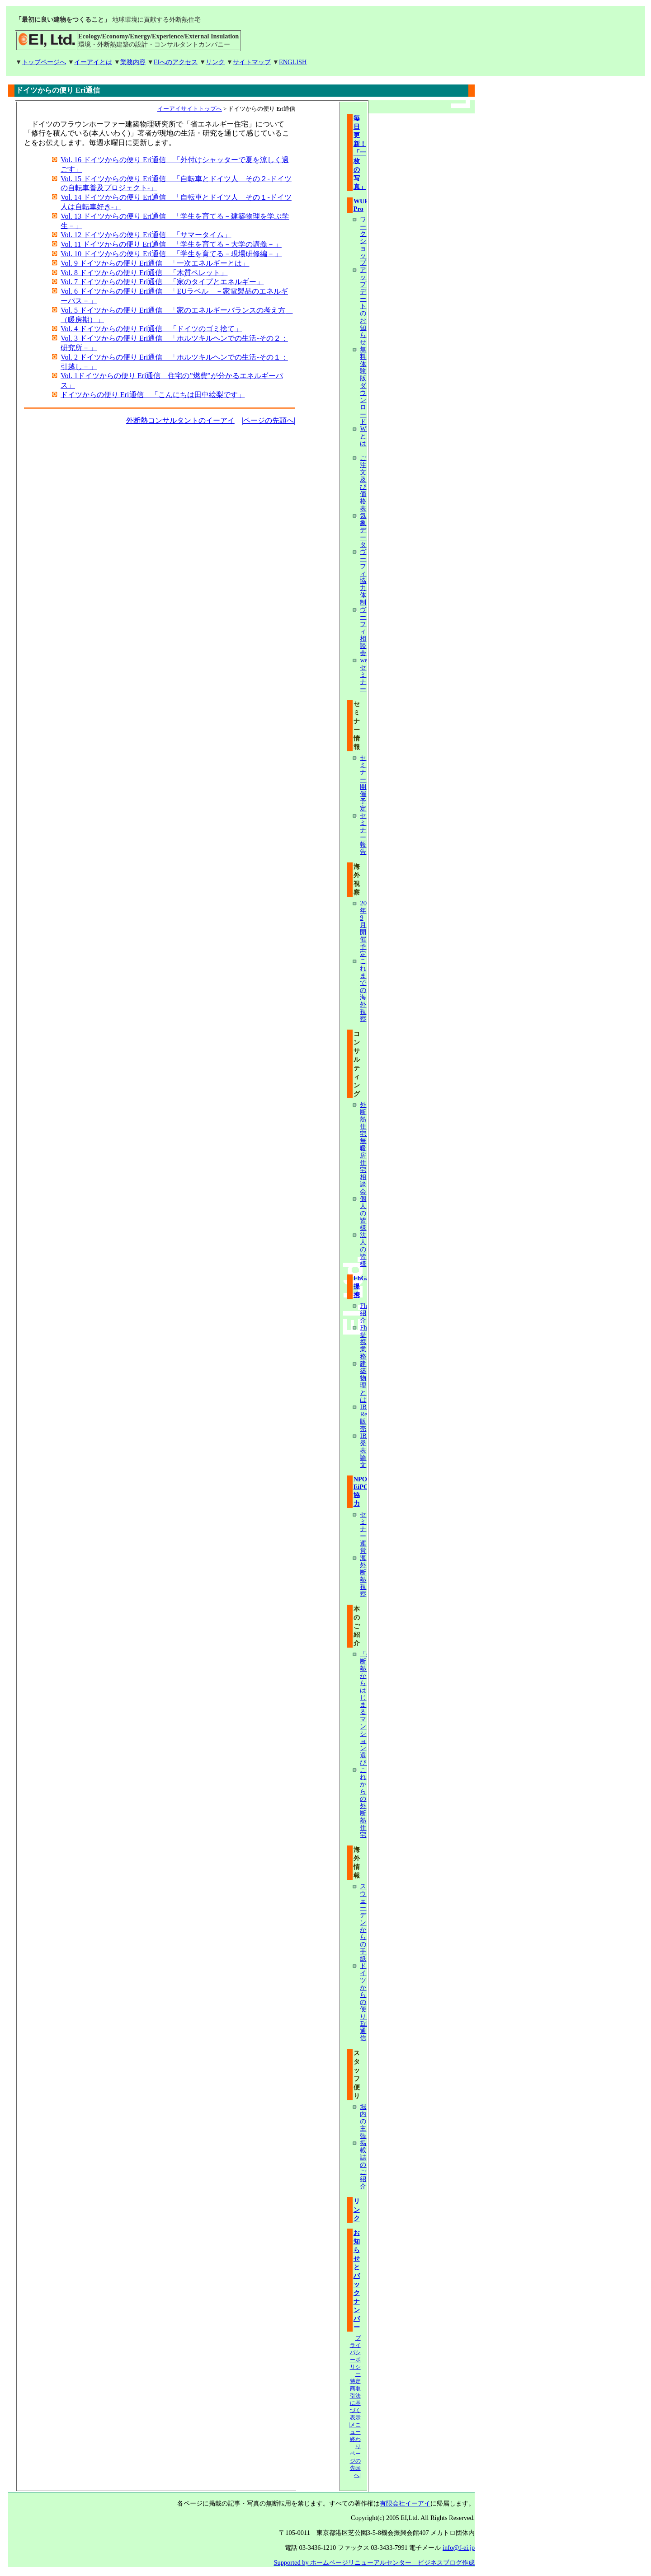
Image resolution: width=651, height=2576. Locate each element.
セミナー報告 (363, 833)
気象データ (363, 530)
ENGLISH (293, 62)
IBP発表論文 (365, 1450)
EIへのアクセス (176, 62)
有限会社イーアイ (405, 2503)
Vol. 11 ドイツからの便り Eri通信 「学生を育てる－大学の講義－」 (171, 244)
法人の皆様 (363, 1249)
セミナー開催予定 (363, 783)
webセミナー (365, 674)
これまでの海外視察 (363, 989)
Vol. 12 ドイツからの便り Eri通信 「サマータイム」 (146, 235)
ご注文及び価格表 (363, 483)
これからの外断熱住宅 (363, 1802)
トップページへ (44, 62)
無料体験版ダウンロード (363, 385)
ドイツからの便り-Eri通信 (364, 2002)
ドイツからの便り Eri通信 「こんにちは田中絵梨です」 (153, 394)
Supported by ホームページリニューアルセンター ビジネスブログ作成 (374, 2562)
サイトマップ (252, 62)
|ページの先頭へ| (268, 420)
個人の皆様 (363, 1213)
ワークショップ (363, 240)
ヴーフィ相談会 (363, 631)
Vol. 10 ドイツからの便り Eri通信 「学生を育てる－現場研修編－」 (171, 254)
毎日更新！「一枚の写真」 (360, 152)
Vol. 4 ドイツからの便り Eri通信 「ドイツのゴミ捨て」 (151, 329)
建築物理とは (363, 1381)
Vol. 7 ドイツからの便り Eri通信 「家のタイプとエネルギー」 (162, 282)
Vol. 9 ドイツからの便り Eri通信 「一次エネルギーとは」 (155, 263)
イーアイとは (93, 62)
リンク (215, 62)
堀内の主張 (363, 2121)
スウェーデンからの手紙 (363, 1922)
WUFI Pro (362, 204)
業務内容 (133, 62)
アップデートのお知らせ (363, 306)
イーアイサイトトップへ (189, 109)
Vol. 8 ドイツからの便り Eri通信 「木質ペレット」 (144, 272)
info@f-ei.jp (459, 2547)
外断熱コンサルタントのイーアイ (180, 420)
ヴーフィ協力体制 (363, 577)
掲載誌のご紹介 (363, 2164)
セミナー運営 (363, 1532)
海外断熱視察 (363, 1575)
